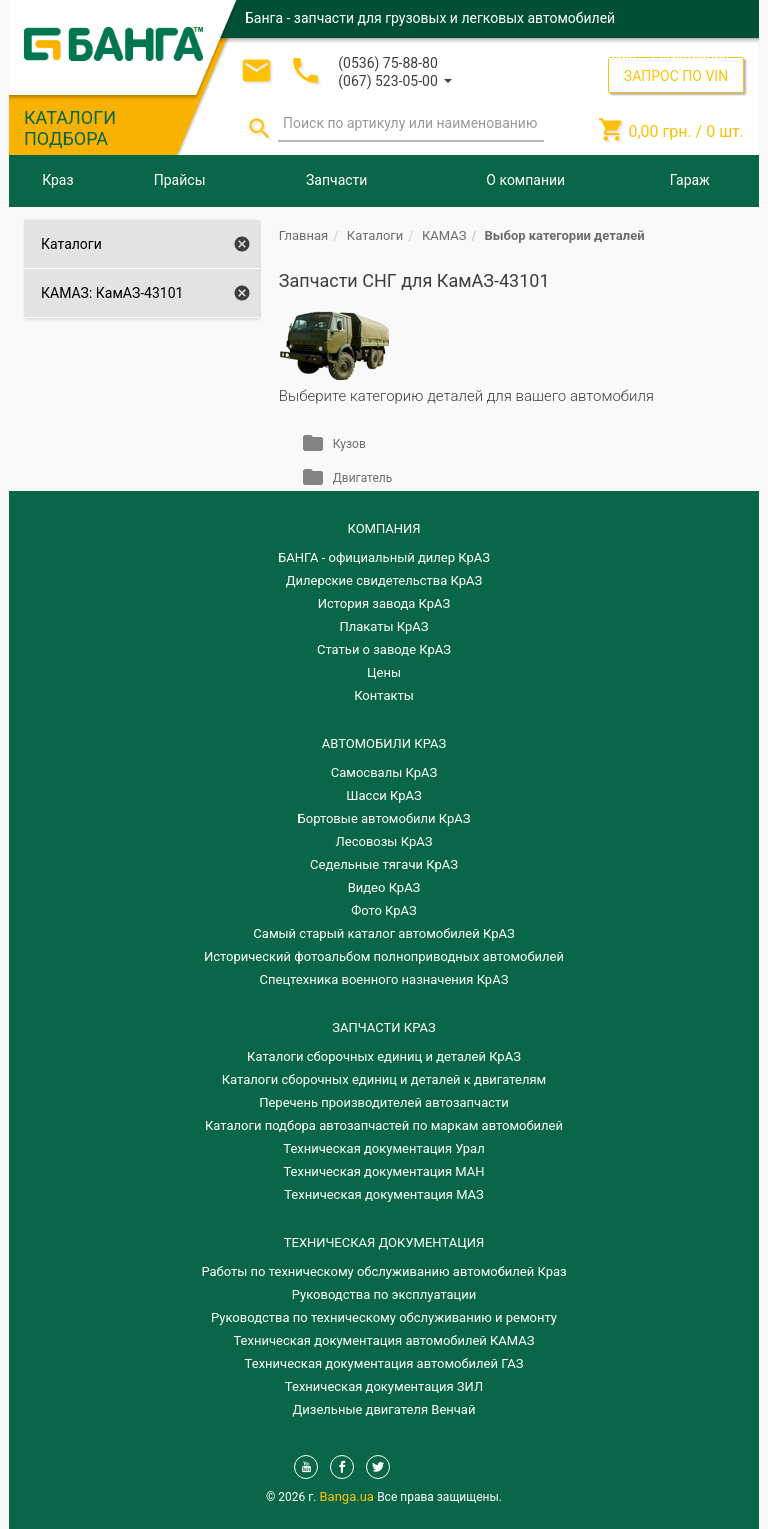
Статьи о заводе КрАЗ (384, 649)
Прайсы (180, 180)
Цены (384, 672)
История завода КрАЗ (384, 603)
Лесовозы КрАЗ (384, 841)
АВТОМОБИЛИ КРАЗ (384, 743)
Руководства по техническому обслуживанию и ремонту (384, 1317)
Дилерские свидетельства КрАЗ (384, 580)
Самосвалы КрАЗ (384, 772)
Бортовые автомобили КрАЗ (384, 818)
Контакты (384, 695)
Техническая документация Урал (383, 1148)
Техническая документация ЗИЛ (384, 1386)
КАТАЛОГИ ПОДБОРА (70, 128)
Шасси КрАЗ (383, 795)
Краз (57, 180)
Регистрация (690, 54)
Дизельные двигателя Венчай (384, 1409)
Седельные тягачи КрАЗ (384, 864)
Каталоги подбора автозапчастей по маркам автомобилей (384, 1125)
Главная (303, 235)
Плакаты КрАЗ (383, 626)
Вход (621, 54)
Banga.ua (349, 1496)
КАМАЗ (444, 235)
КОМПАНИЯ (383, 528)
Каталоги (71, 244)
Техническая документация (384, 1242)
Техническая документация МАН (383, 1171)
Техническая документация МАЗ (384, 1194)
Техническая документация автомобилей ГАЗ (384, 1363)
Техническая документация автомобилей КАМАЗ (383, 1340)
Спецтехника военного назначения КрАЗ (384, 979)
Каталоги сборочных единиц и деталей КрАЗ (384, 1056)
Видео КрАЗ (384, 887)
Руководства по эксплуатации (384, 1294)
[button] (395, 79)
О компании (525, 180)
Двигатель (362, 478)
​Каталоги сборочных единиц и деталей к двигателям (384, 1079)
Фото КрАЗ (384, 910)
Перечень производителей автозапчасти (384, 1102)
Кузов (349, 444)
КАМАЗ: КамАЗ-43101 (112, 293)
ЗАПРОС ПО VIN (676, 76)
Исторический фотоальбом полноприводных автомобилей (384, 956)
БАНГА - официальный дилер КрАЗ (384, 557)
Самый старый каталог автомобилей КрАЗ (383, 933)
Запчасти (336, 180)
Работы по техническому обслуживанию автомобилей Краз (383, 1271)
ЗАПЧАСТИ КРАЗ (383, 1027)
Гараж (690, 180)
